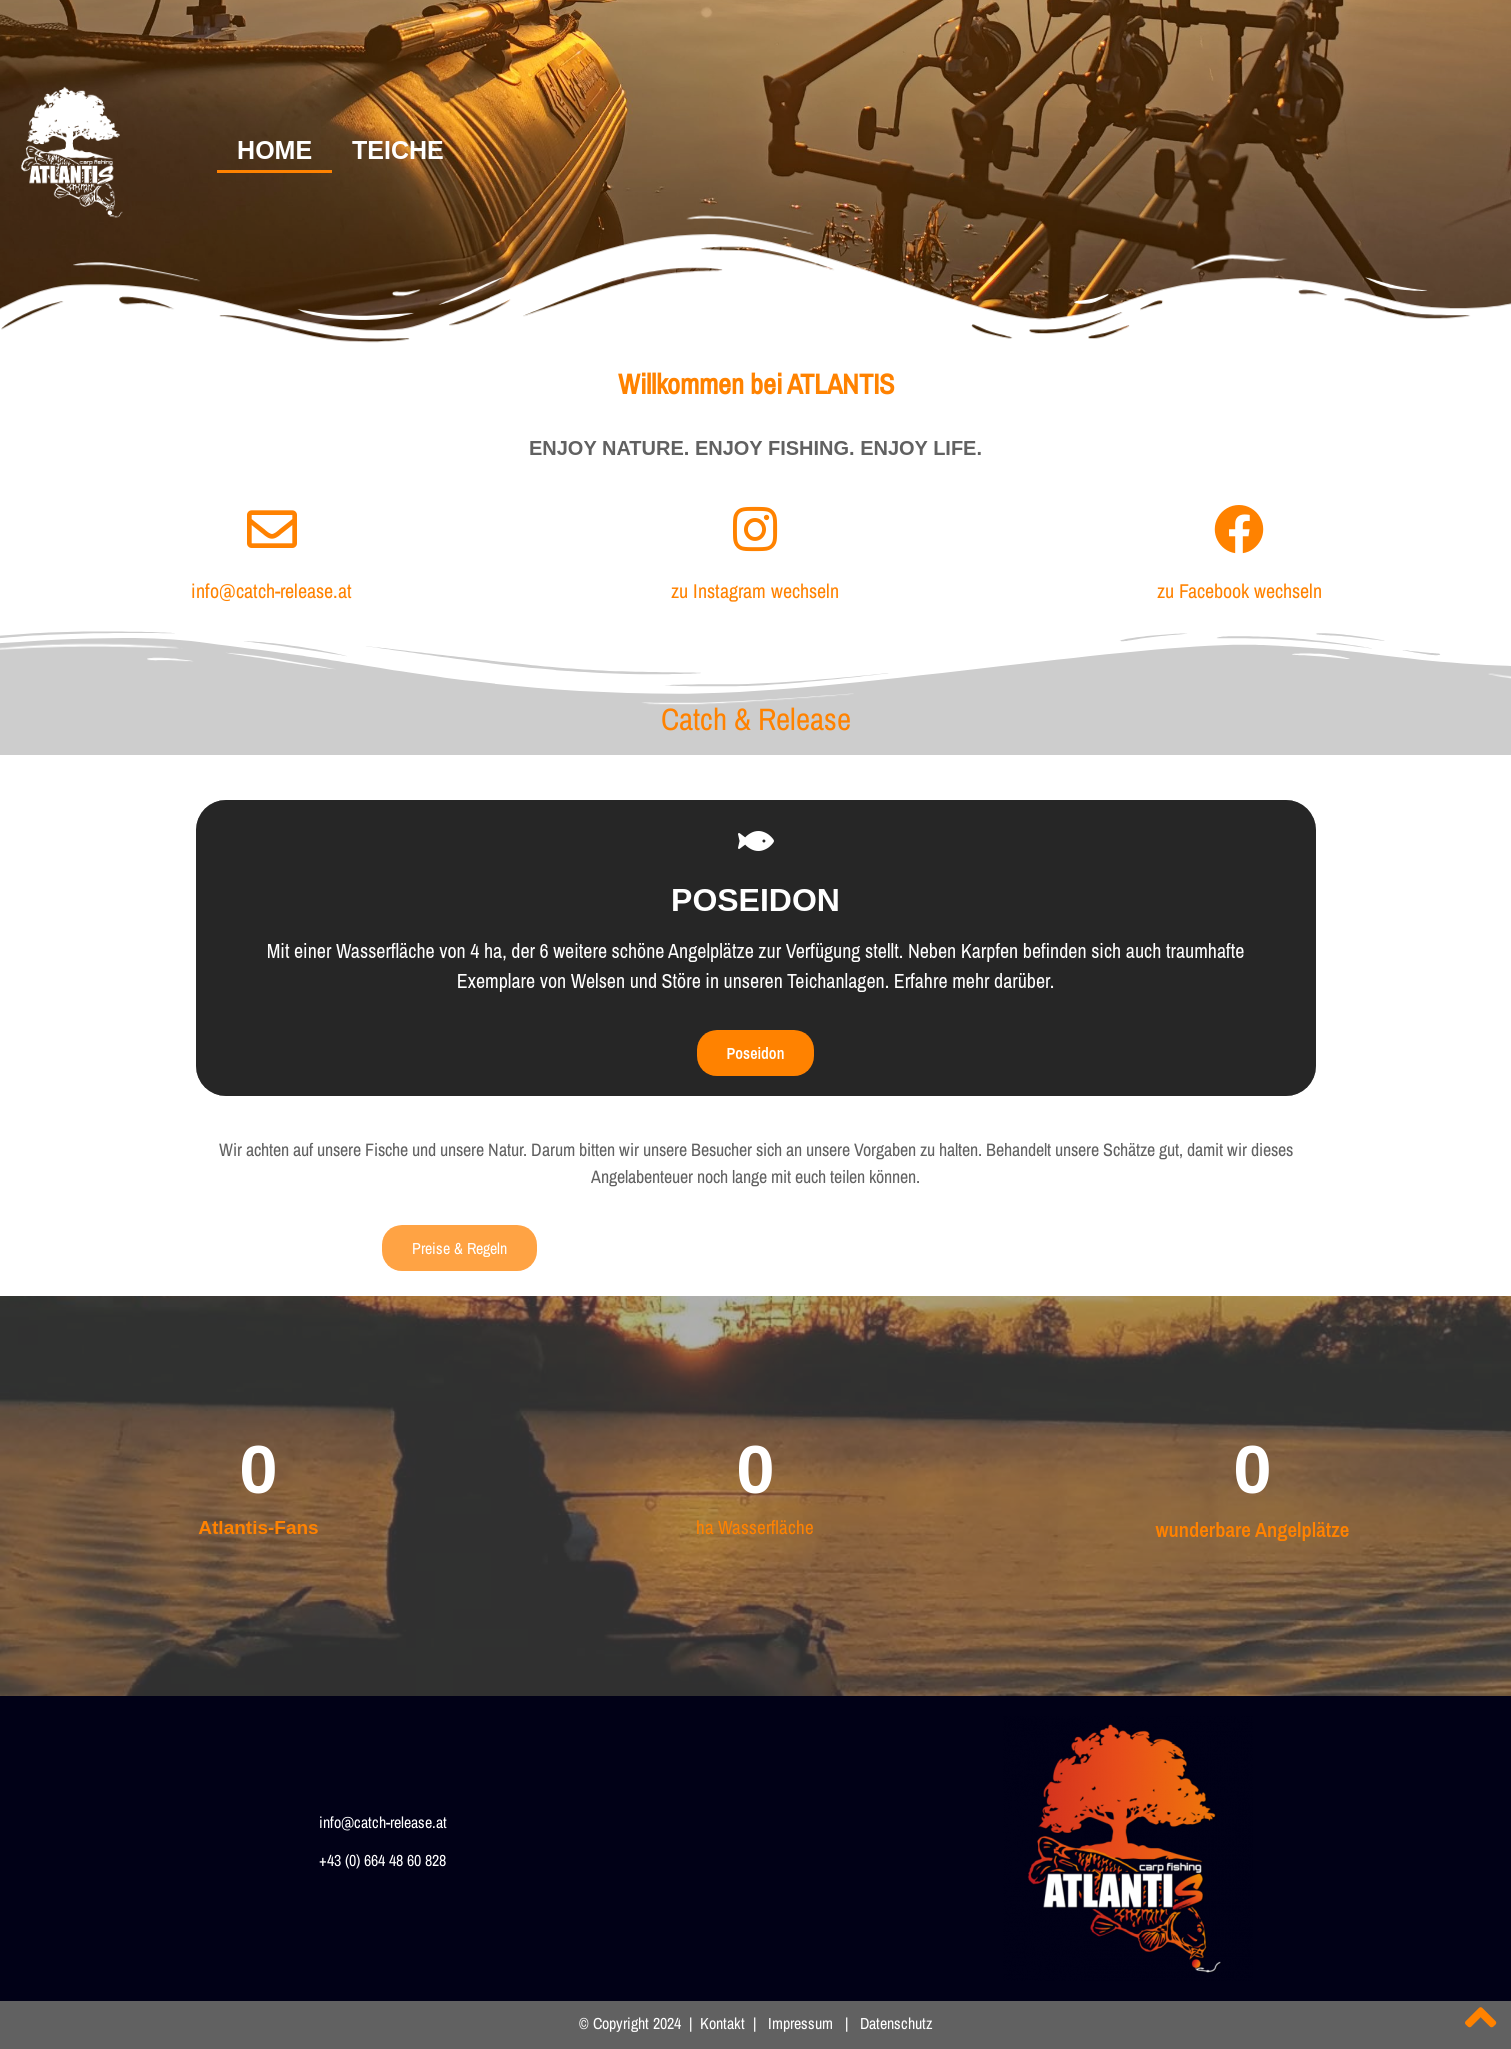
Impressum (800, 2023)
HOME (274, 150)
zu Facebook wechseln (1239, 590)
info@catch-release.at (271, 590)
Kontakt (722, 2023)
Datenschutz (894, 2023)
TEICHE (398, 150)
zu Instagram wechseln (755, 590)
